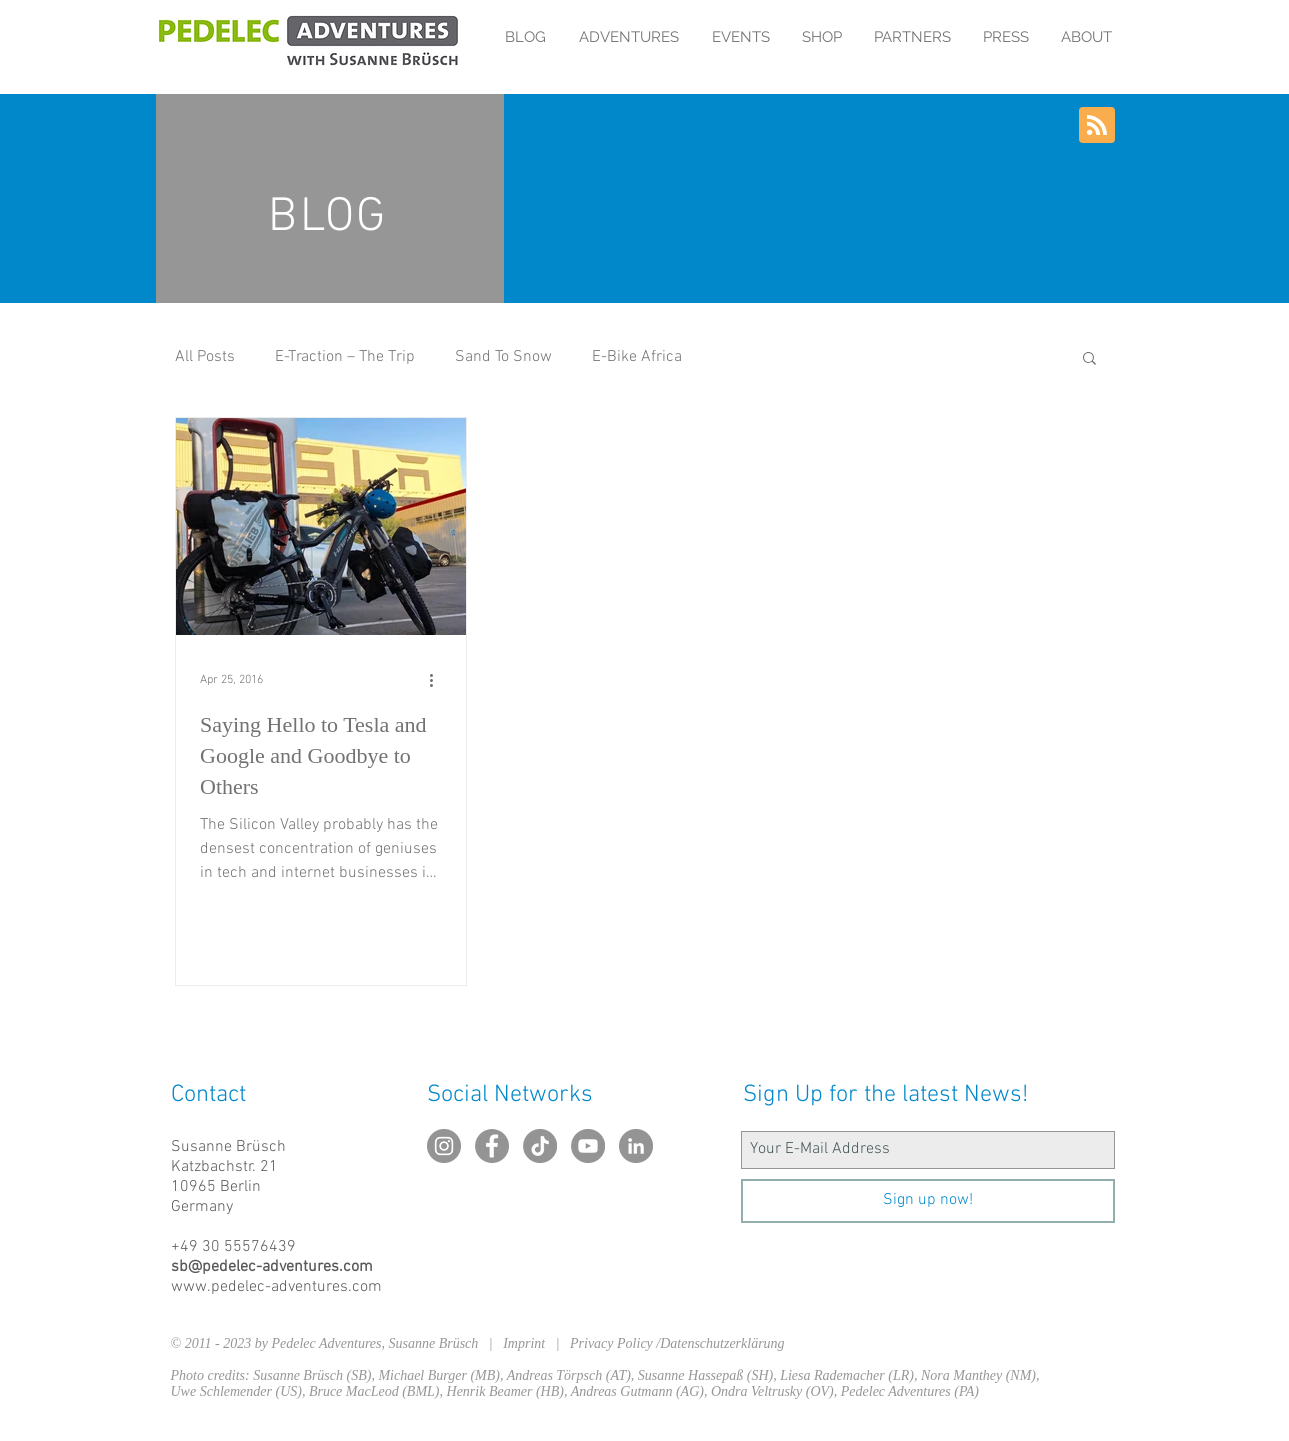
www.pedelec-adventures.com (276, 1287)
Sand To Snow (503, 357)
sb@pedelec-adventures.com (272, 1267)
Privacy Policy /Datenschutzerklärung (677, 1343)
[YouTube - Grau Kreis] (588, 1146)
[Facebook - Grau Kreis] (492, 1146)
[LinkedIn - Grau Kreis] (636, 1146)
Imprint (529, 1343)
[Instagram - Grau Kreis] (444, 1146)
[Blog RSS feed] (1097, 126)
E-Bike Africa (637, 357)
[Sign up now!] (928, 1201)
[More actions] (439, 680)
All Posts (205, 357)
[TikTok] (540, 1146)
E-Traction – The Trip (345, 357)
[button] (1089, 359)
